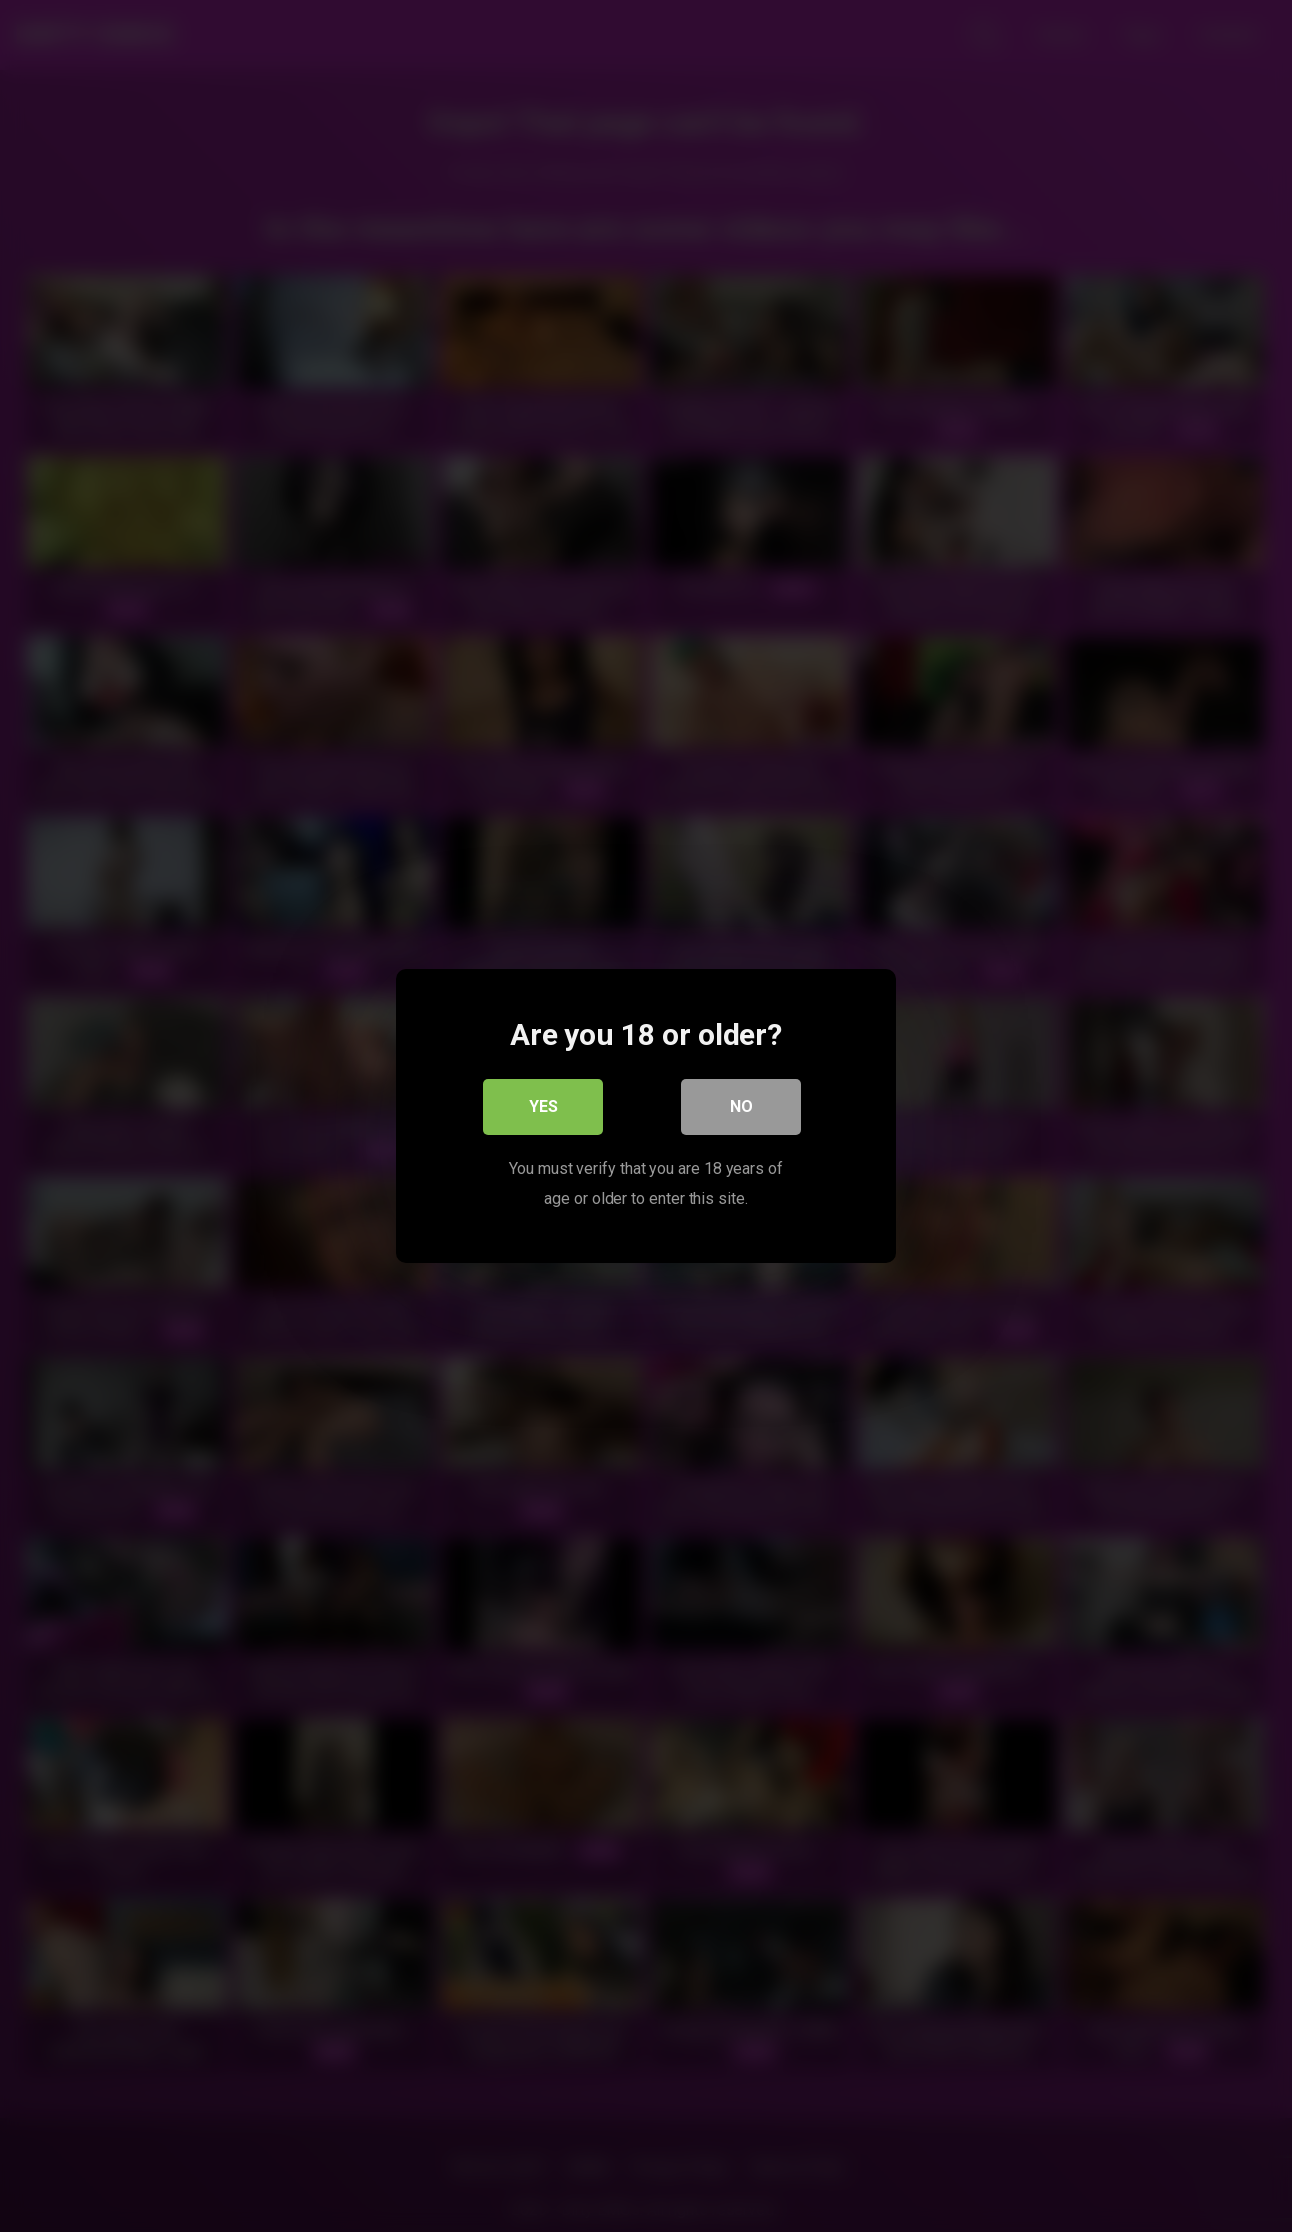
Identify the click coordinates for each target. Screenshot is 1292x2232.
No (741, 1106)
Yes (543, 1106)
